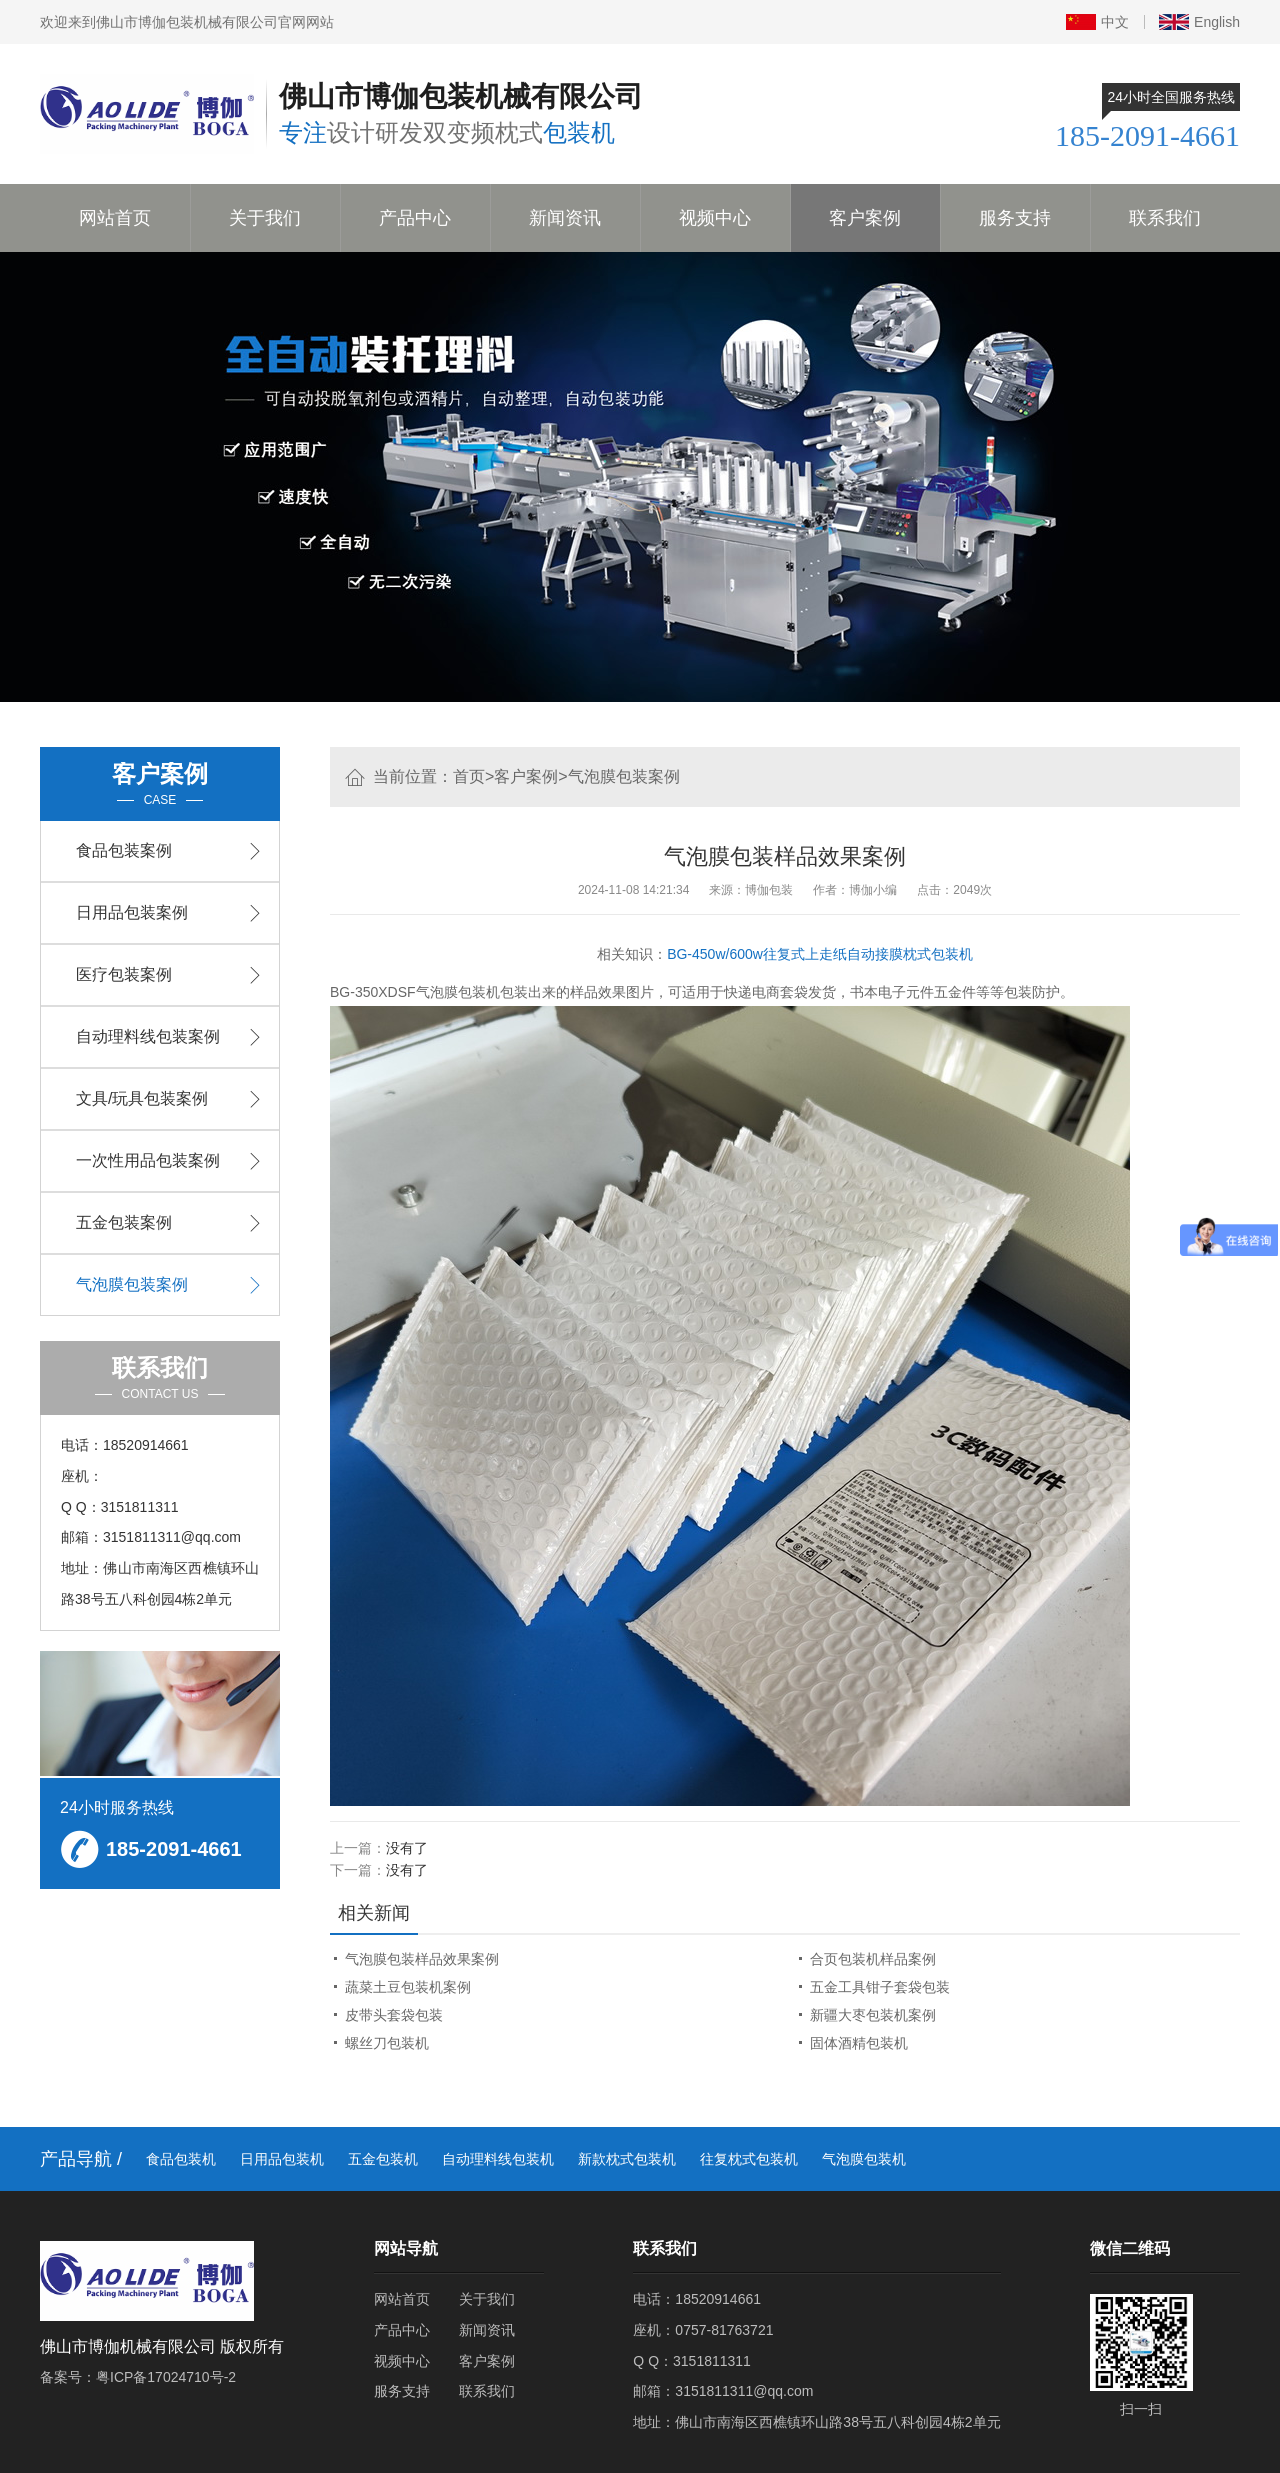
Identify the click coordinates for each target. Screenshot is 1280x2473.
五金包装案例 (124, 1222)
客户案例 (865, 218)
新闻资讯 (565, 218)
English (1199, 22)
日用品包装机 (282, 2159)
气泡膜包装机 (864, 2159)
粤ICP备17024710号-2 (166, 2377)
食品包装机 (181, 2159)
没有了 (407, 1848)
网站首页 (115, 218)
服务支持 (1015, 218)
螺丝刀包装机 (387, 2043)
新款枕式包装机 (627, 2159)
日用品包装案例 (132, 912)
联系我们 (1165, 218)
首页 (469, 776)
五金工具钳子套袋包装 (880, 1987)
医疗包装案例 (124, 974)
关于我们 (265, 218)
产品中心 (415, 218)
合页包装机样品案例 (873, 1959)
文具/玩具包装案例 (142, 1098)
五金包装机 (383, 2159)
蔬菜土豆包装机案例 (408, 1987)
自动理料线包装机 (498, 2159)
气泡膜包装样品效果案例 (422, 1959)
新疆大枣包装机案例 (873, 2015)
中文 (1097, 22)
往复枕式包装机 (749, 2159)
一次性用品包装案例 (148, 1160)
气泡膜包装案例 (624, 776)
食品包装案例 (124, 850)
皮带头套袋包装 (394, 2015)
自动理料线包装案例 (148, 1036)
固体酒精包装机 (859, 2043)
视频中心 (715, 218)
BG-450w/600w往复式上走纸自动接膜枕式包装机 (820, 954)
